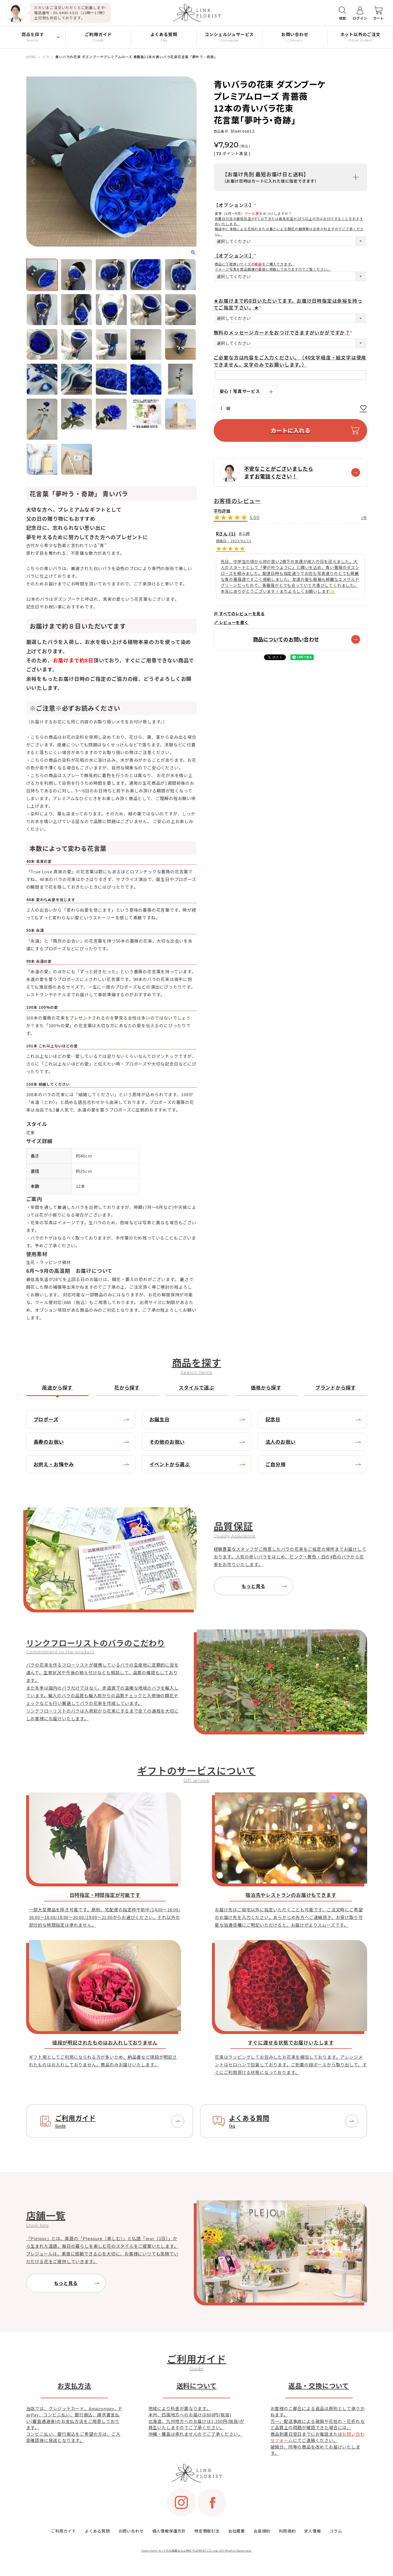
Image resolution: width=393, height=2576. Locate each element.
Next (190, 161)
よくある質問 (97, 2531)
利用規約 (287, 2531)
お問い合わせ (131, 2531)
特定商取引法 (207, 2531)
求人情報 (312, 2531)
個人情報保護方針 (169, 2531)
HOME (31, 56)
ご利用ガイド (63, 2531)
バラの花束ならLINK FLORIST (184, 2550)
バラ (45, 56)
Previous (33, 161)
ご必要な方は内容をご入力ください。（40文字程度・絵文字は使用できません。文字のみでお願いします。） (290, 361)
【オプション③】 (236, 255)
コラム (336, 2531)
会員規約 (261, 2531)
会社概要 (236, 2531)
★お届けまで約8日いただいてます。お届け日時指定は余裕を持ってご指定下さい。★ (288, 304)
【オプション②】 (236, 205)
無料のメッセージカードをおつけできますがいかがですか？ (284, 332)
